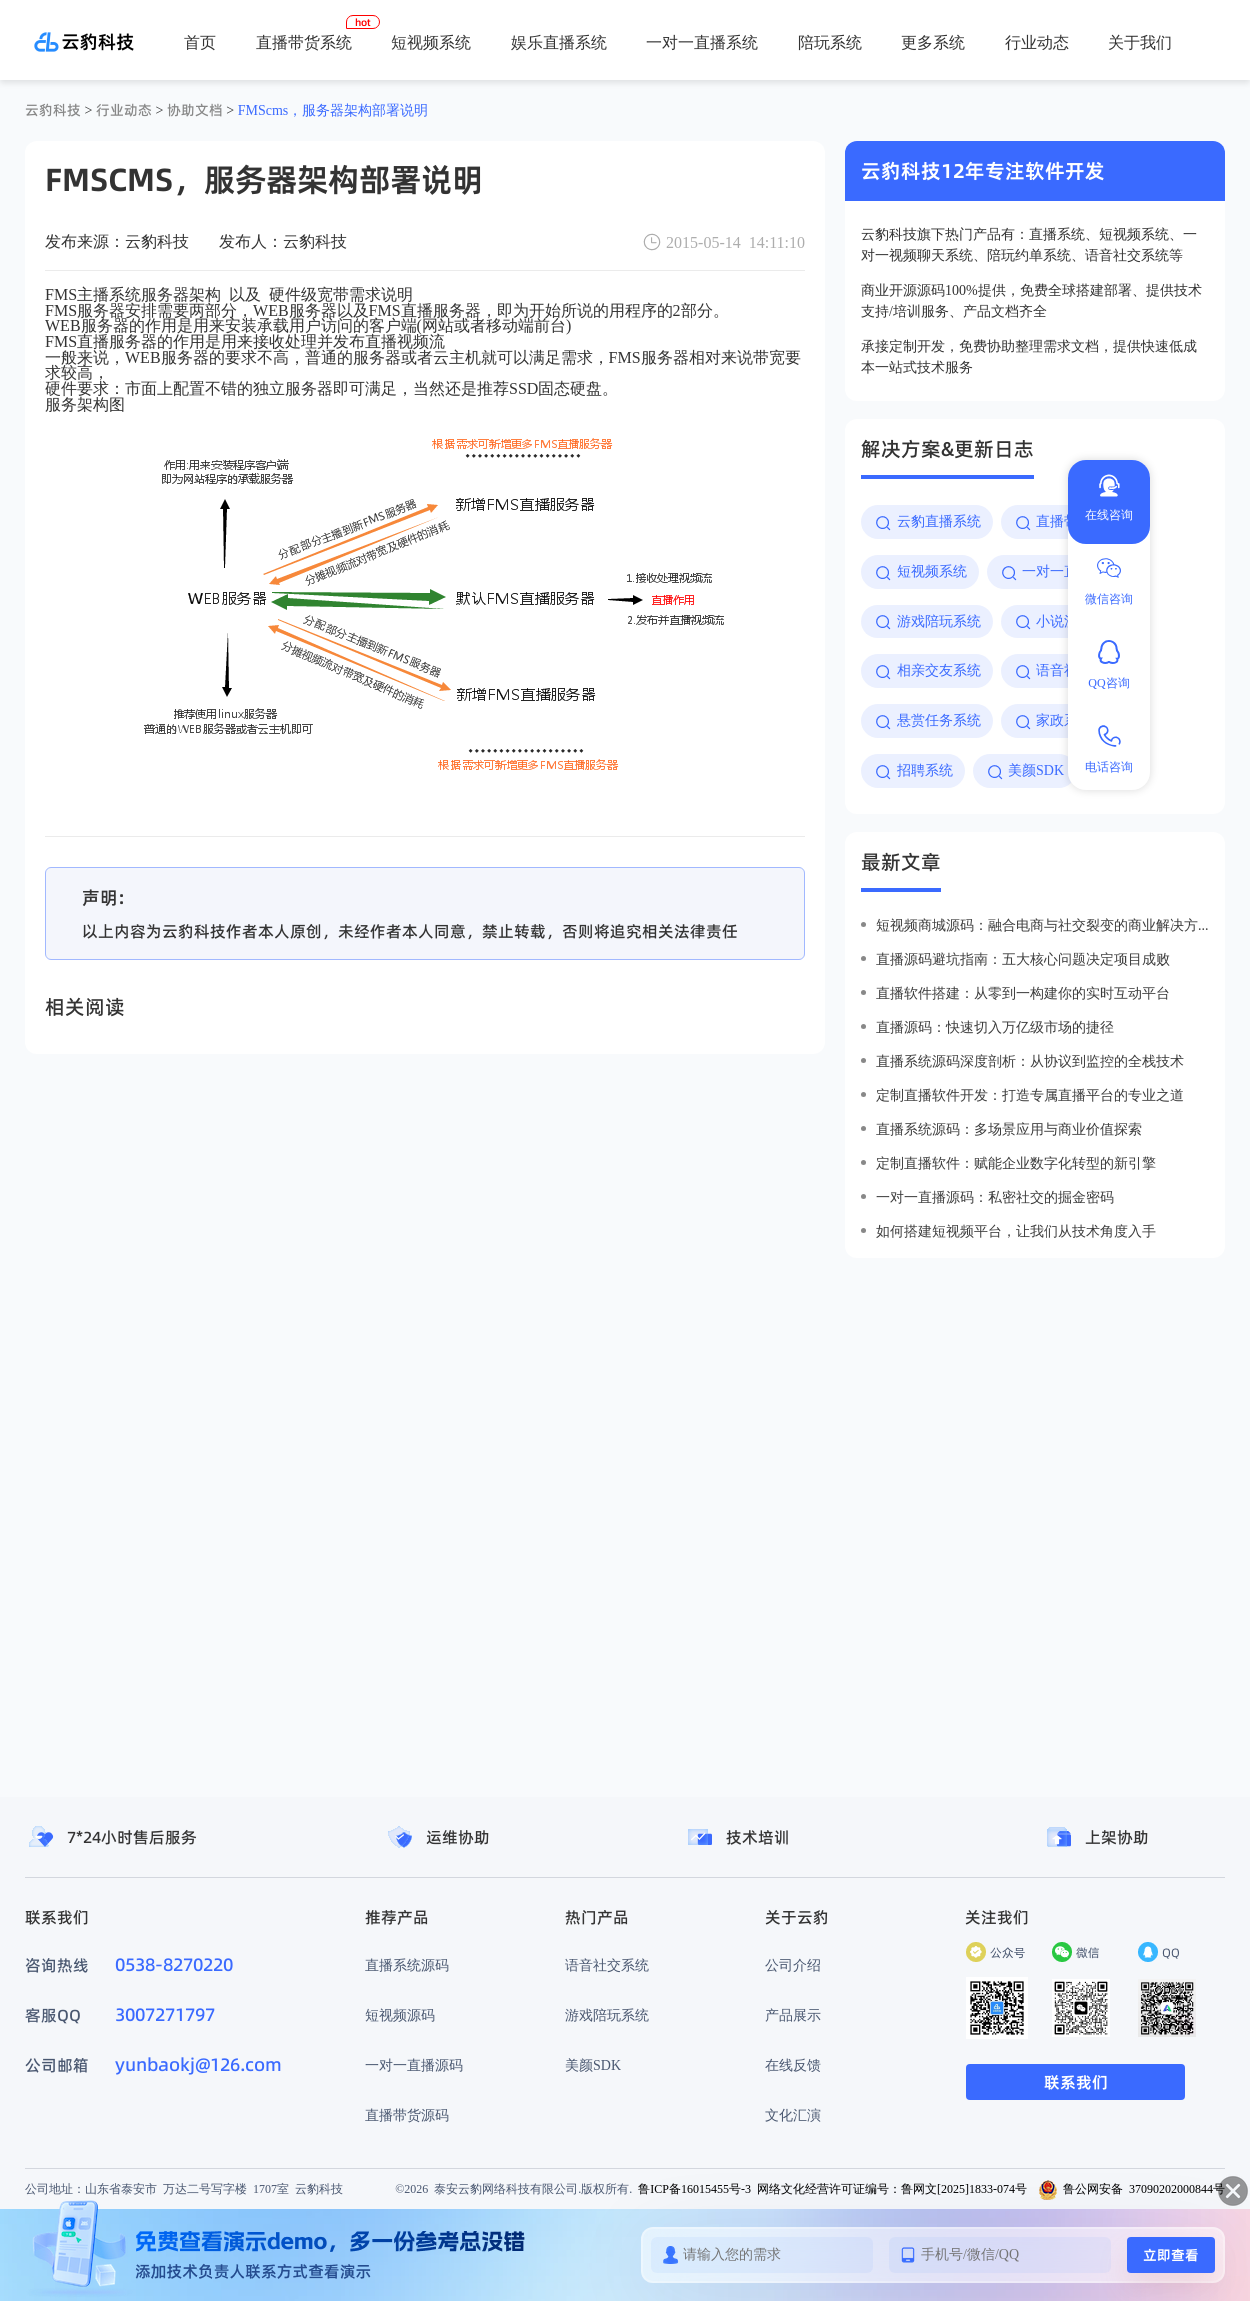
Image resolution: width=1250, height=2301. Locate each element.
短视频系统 (431, 42)
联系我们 (1076, 2082)
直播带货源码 (407, 2115)
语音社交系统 (607, 1965)
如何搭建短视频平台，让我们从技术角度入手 (1016, 1231)
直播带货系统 (304, 42)
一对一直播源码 (414, 2065)
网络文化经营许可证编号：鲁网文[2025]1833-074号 (892, 2188)
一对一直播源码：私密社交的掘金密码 (995, 1197)
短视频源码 (400, 2015)
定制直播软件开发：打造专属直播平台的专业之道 (1030, 1095)
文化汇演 (793, 2115)
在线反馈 (793, 2065)
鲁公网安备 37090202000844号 (1131, 2188)
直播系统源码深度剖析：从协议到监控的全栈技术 (1030, 1061)
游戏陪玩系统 (607, 2015)
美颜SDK (593, 2065)
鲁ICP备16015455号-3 (694, 2188)
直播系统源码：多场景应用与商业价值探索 (1009, 1129)
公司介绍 (793, 1965)
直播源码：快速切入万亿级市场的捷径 (995, 1027)
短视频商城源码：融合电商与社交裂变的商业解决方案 (1042, 925)
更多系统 (933, 42)
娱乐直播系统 (559, 42)
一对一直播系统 (702, 42)
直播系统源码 (407, 1965)
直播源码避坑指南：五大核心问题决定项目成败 (1023, 959)
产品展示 (793, 2015)
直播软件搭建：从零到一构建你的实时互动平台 (1023, 993)
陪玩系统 (830, 42)
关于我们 (1140, 42)
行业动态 (1037, 42)
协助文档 (195, 110)
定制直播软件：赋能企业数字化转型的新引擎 (1016, 1163)
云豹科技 (53, 110)
